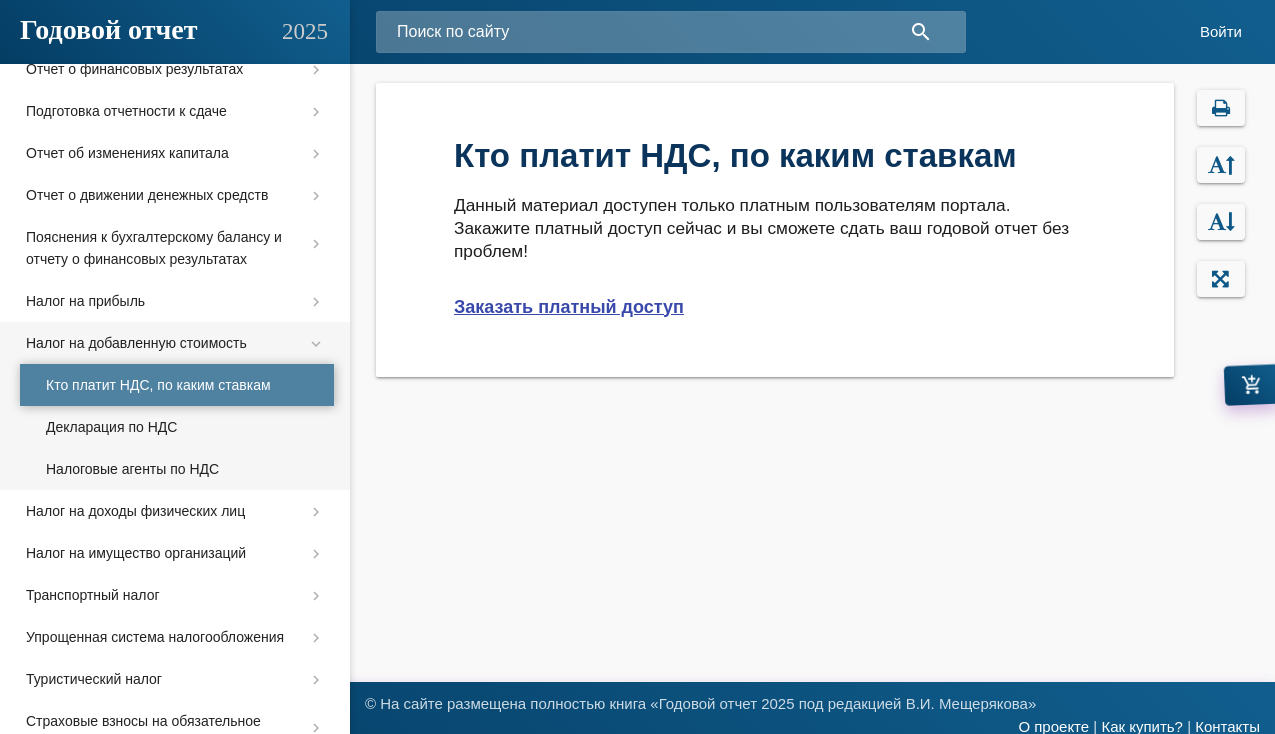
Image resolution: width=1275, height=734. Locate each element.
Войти (1221, 31)
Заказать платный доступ (569, 307)
